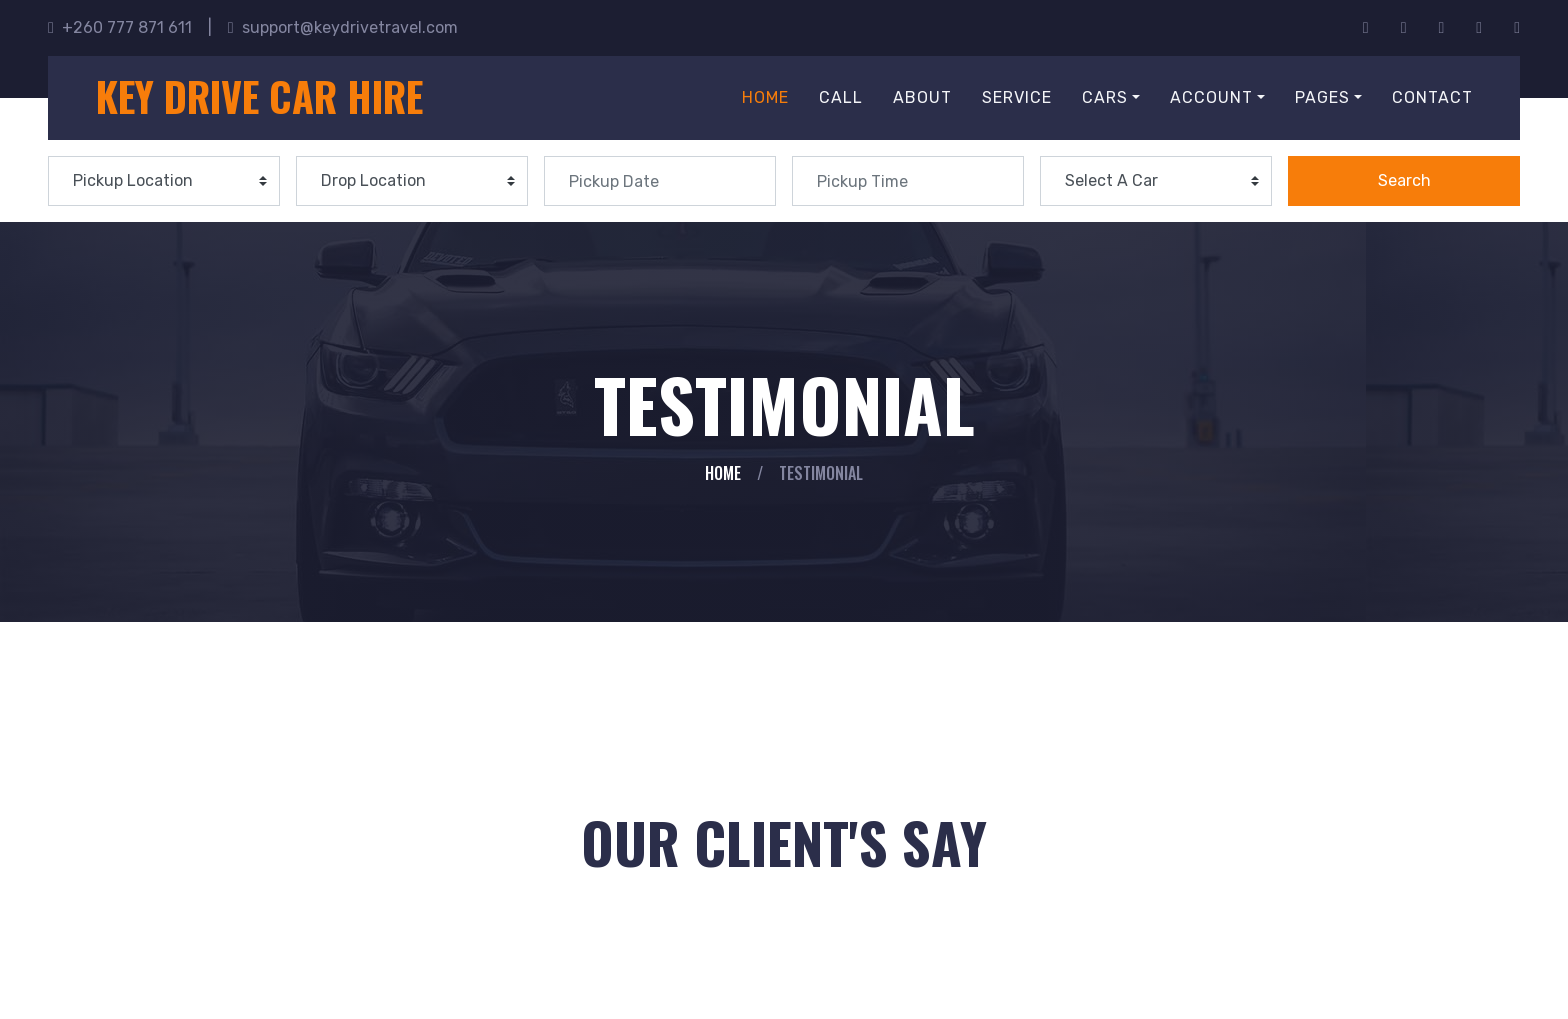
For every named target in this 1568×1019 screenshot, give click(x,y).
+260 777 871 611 (120, 27)
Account (1211, 97)
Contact (1432, 97)
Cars (1105, 97)
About (922, 97)
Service (1017, 97)
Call (841, 97)
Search (1404, 180)
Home (765, 97)
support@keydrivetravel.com (343, 27)
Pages (1322, 97)
